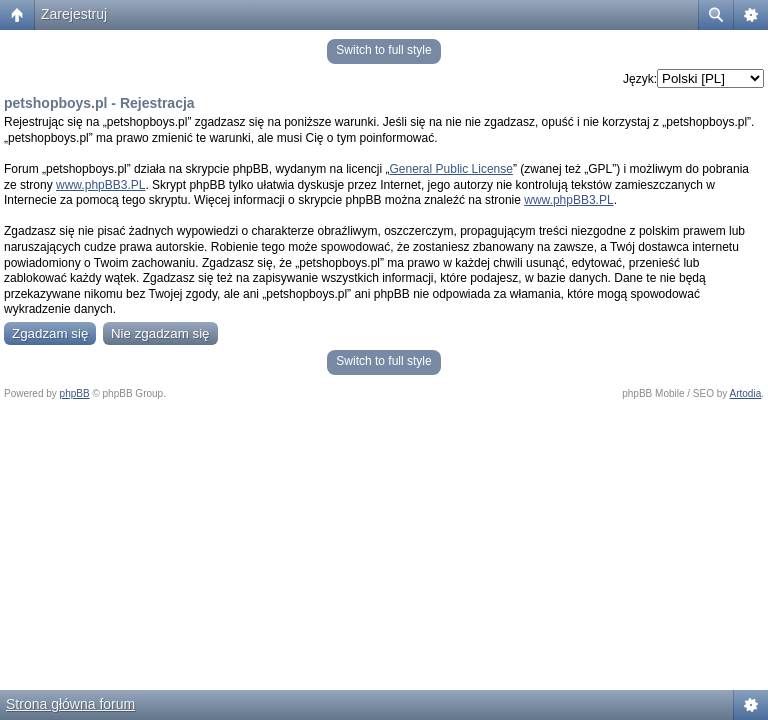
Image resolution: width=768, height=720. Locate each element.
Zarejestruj (74, 14)
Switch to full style (383, 50)
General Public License (451, 169)
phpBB (75, 393)
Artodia (746, 393)
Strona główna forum (70, 704)
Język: (640, 79)
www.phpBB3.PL (100, 185)
